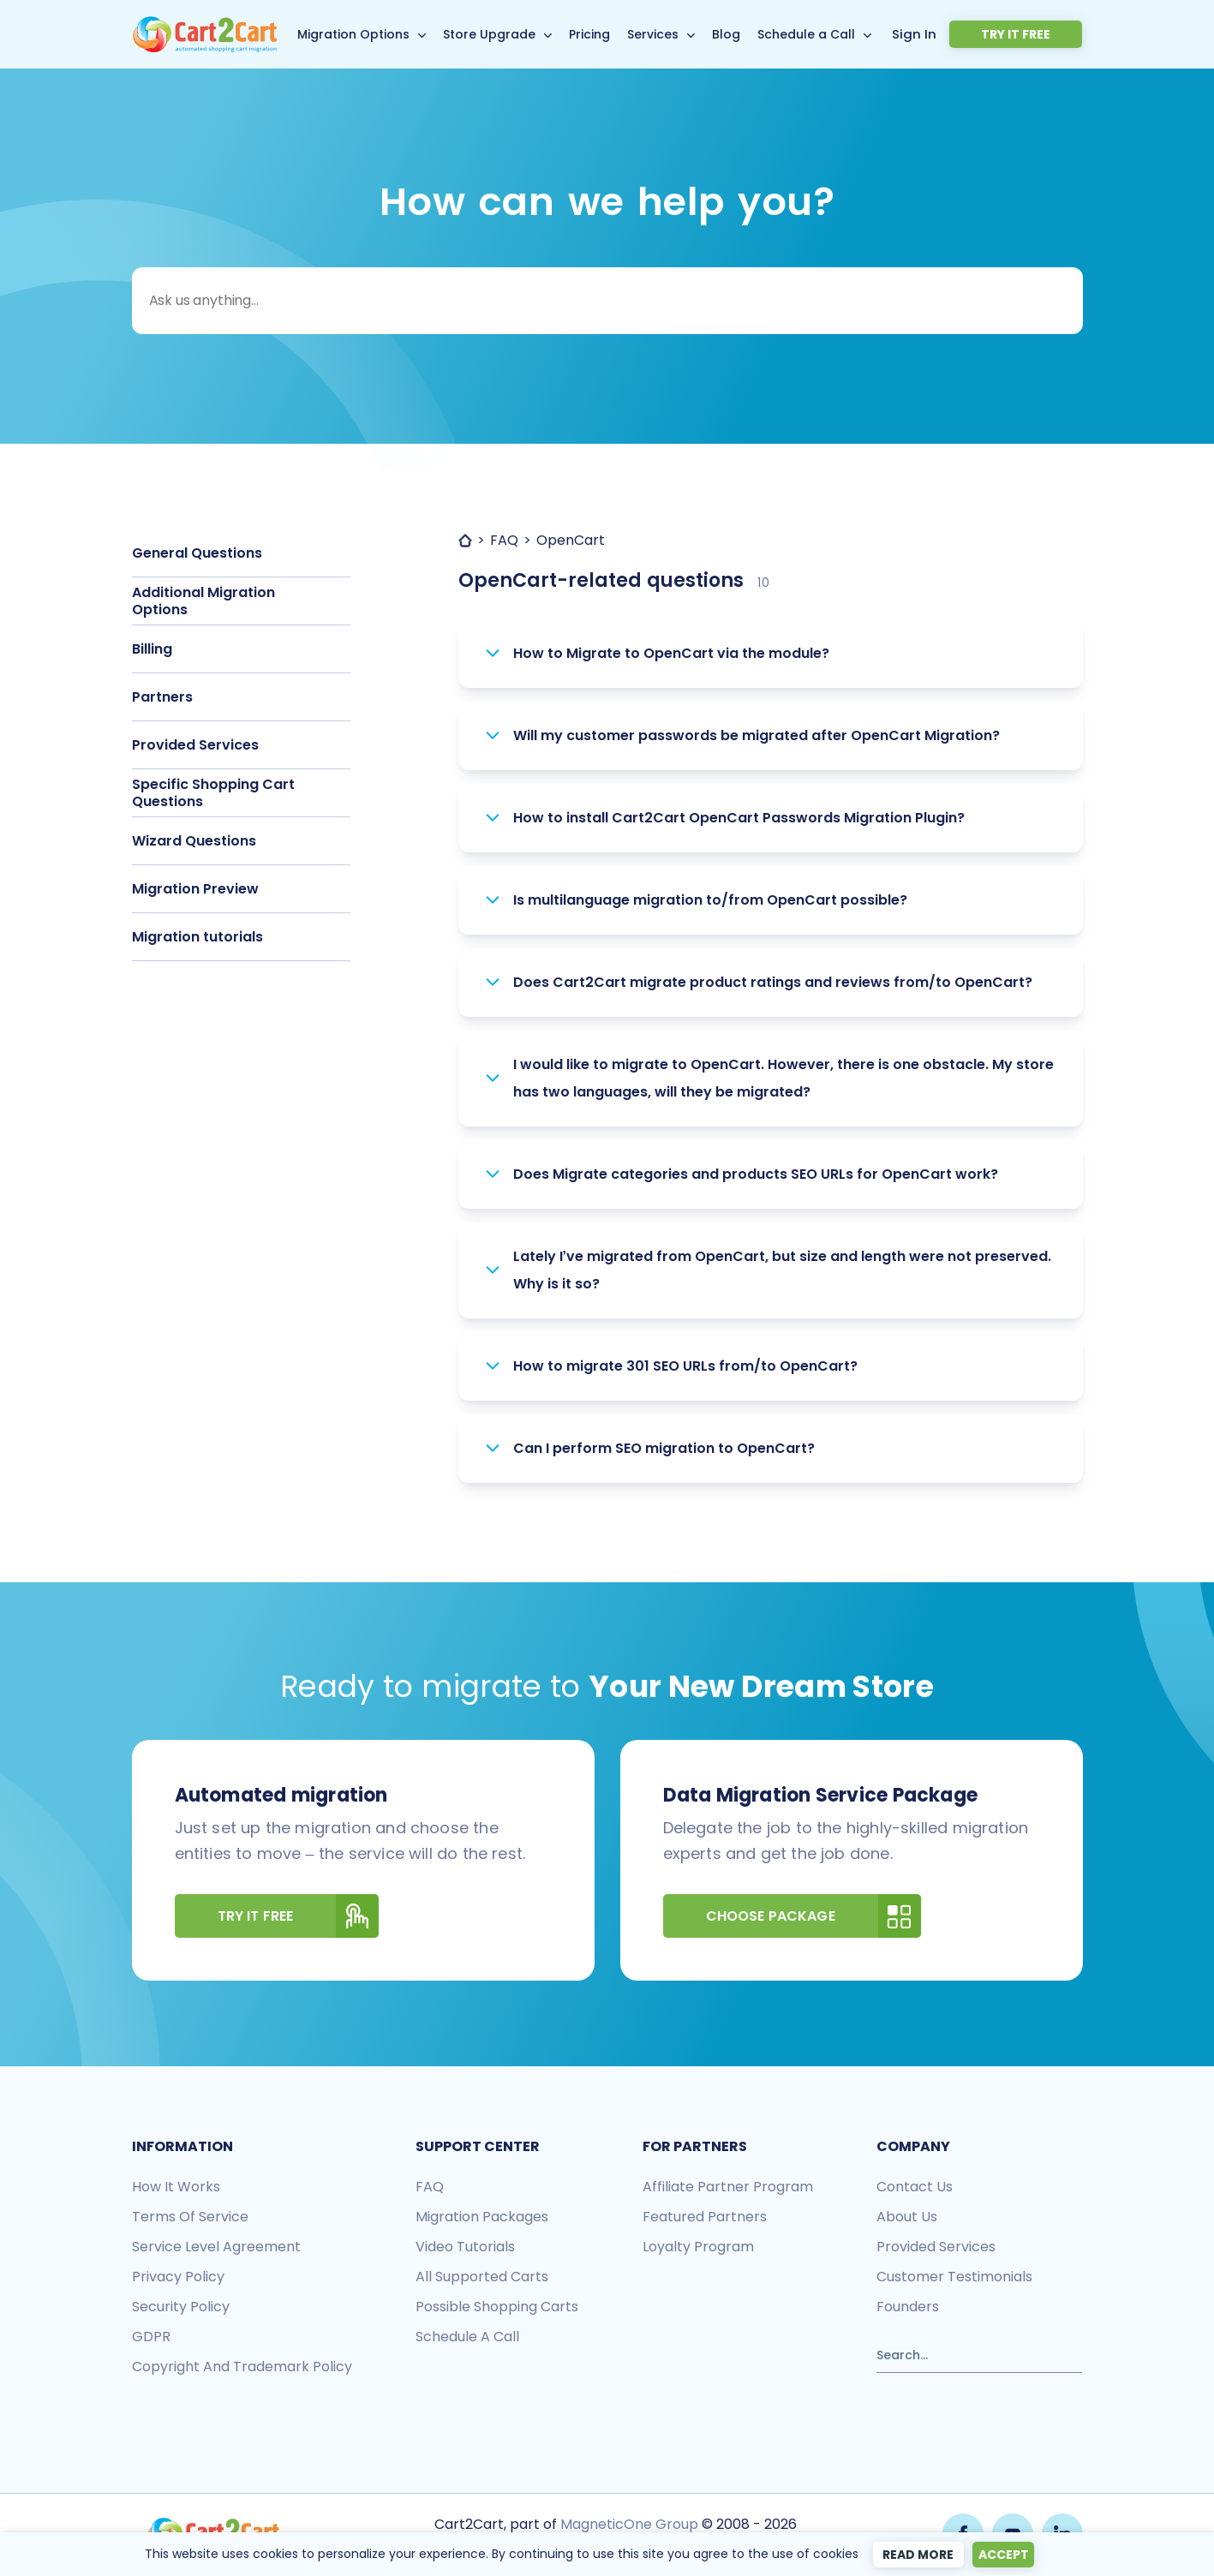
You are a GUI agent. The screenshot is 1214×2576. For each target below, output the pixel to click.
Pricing (617, 34)
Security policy (181, 2306)
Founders (907, 2306)
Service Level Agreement (216, 2246)
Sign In (968, 33)
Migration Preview (195, 889)
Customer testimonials (954, 2276)
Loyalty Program (698, 2246)
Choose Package (813, 1916)
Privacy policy (178, 2276)
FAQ (430, 2186)
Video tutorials (465, 2246)
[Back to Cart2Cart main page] (205, 26)
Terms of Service (190, 2216)
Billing (152, 649)
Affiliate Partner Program (728, 2186)
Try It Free (299, 1916)
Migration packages (482, 2216)
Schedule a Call (834, 34)
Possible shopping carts (497, 2306)
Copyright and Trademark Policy (242, 2366)
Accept (1006, 2554)
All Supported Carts (482, 2276)
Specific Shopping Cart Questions (213, 792)
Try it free (1042, 34)
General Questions (197, 553)
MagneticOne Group (628, 2522)
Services (681, 34)
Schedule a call (467, 2336)
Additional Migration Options (203, 601)
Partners (162, 697)
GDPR (151, 2336)
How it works (176, 2186)
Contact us (914, 2186)
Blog (754, 34)
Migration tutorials (197, 937)
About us (906, 2216)
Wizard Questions (194, 841)
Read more (912, 2554)
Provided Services (195, 745)
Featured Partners (705, 2216)
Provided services (936, 2246)
